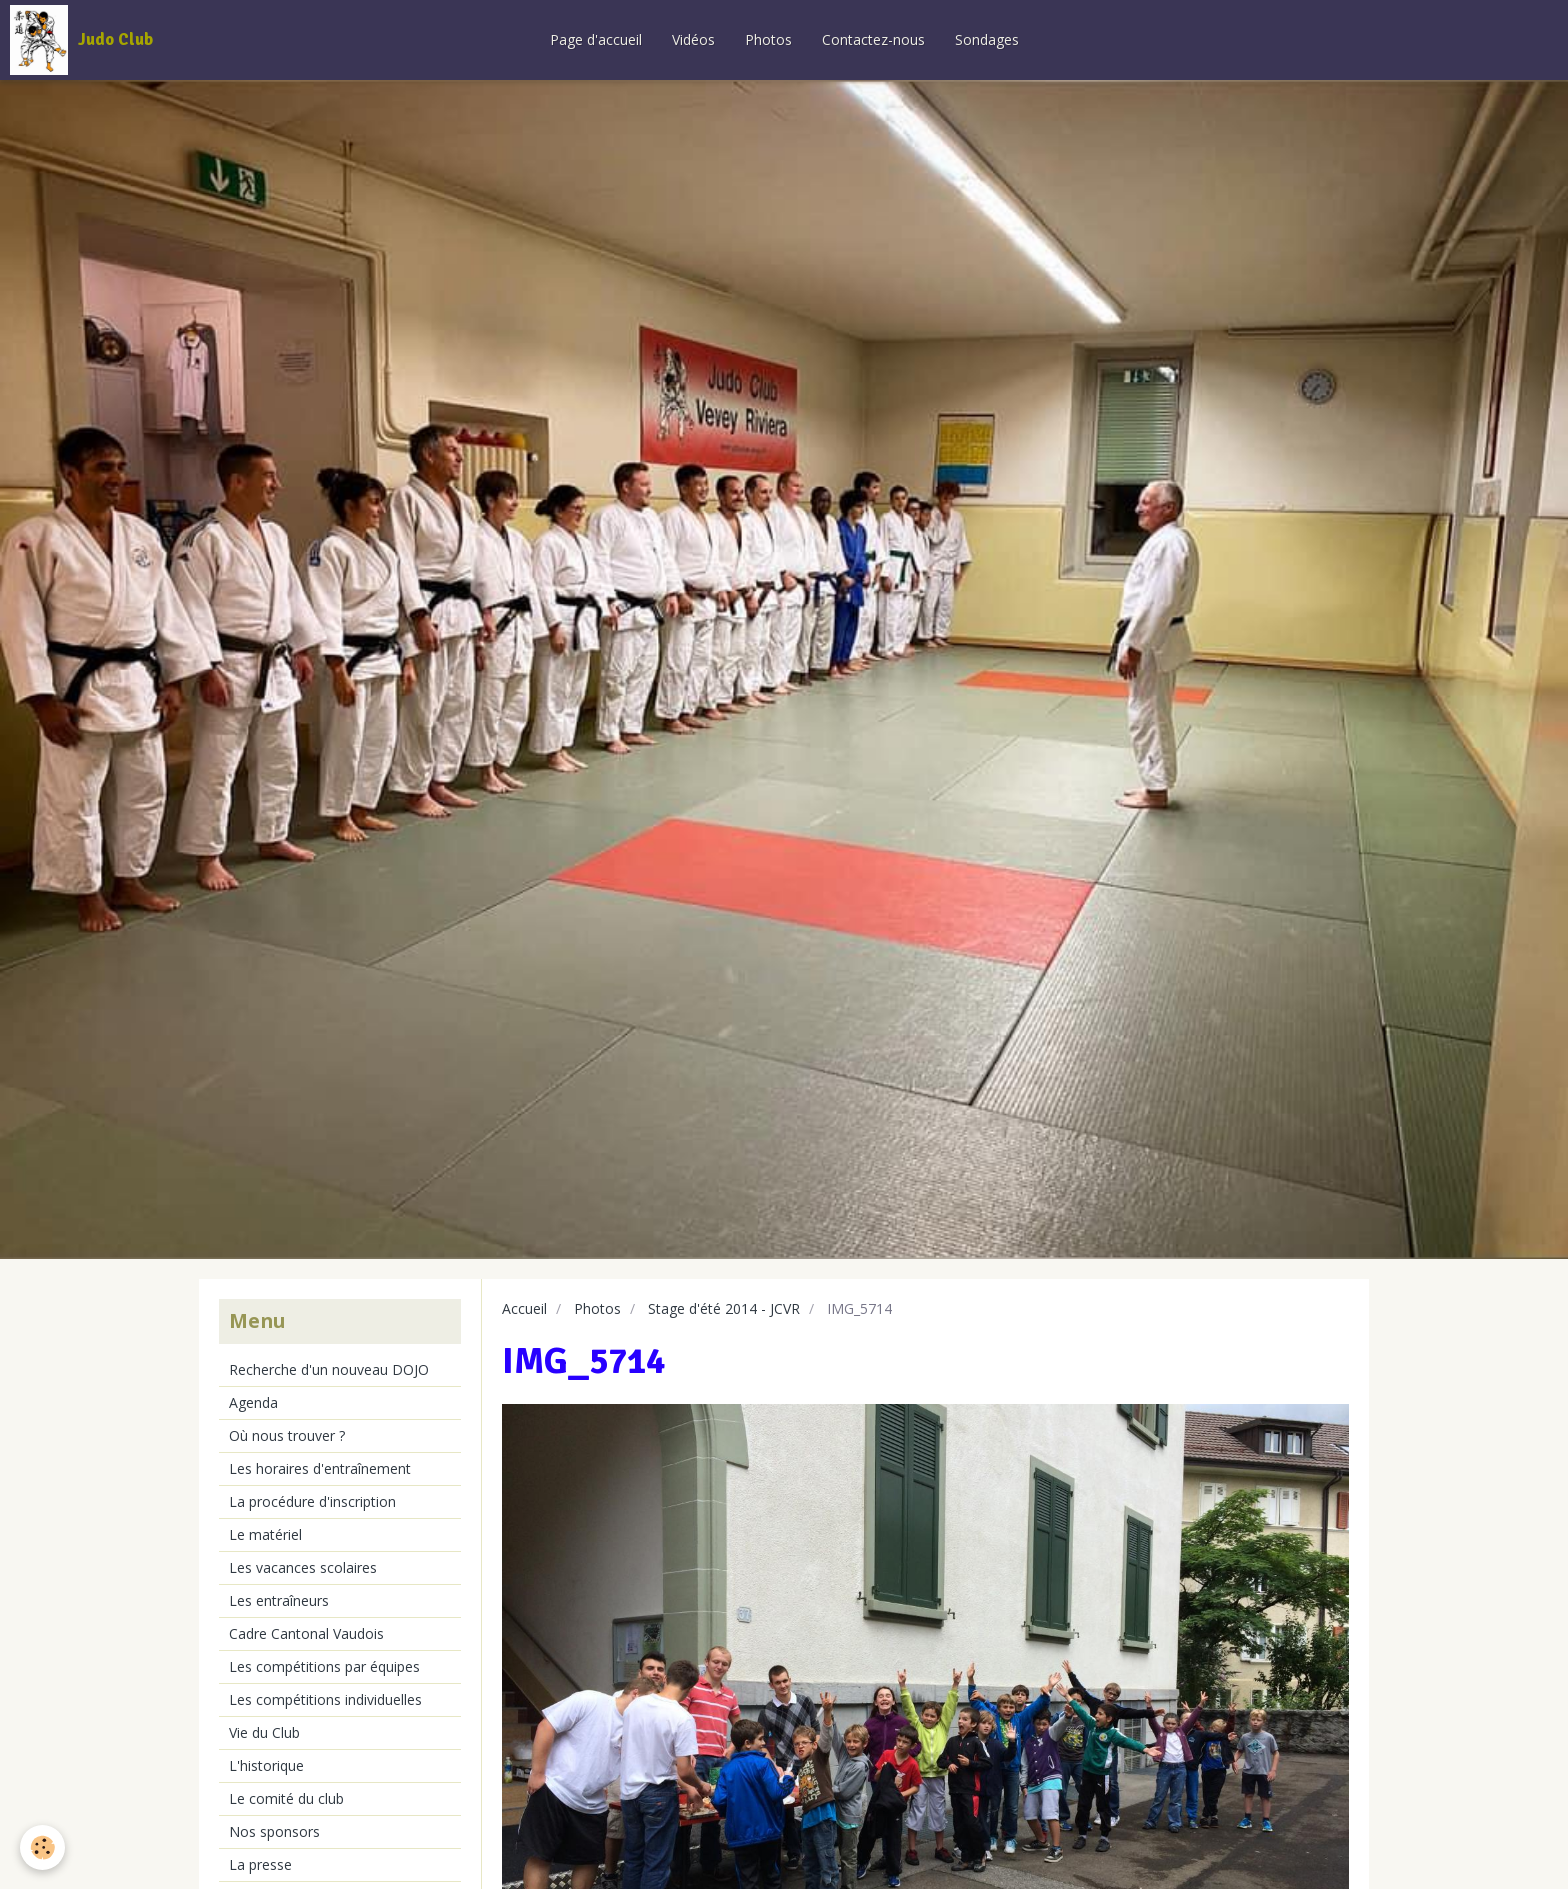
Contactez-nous (873, 39)
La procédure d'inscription (312, 1501)
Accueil (524, 1308)
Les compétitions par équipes (324, 1666)
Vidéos (693, 39)
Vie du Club (264, 1732)
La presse (260, 1864)
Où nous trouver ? (287, 1435)
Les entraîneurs (279, 1600)
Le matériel (265, 1534)
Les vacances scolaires (303, 1567)
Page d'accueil (596, 39)
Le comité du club (286, 1798)
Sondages (987, 39)
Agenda (253, 1402)
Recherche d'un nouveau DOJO (329, 1369)
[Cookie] (42, 1847)
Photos (768, 39)
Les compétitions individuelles (325, 1699)
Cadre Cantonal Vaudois (306, 1633)
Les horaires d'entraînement (320, 1468)
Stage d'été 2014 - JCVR (724, 1308)
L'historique (266, 1765)
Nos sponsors (274, 1831)
